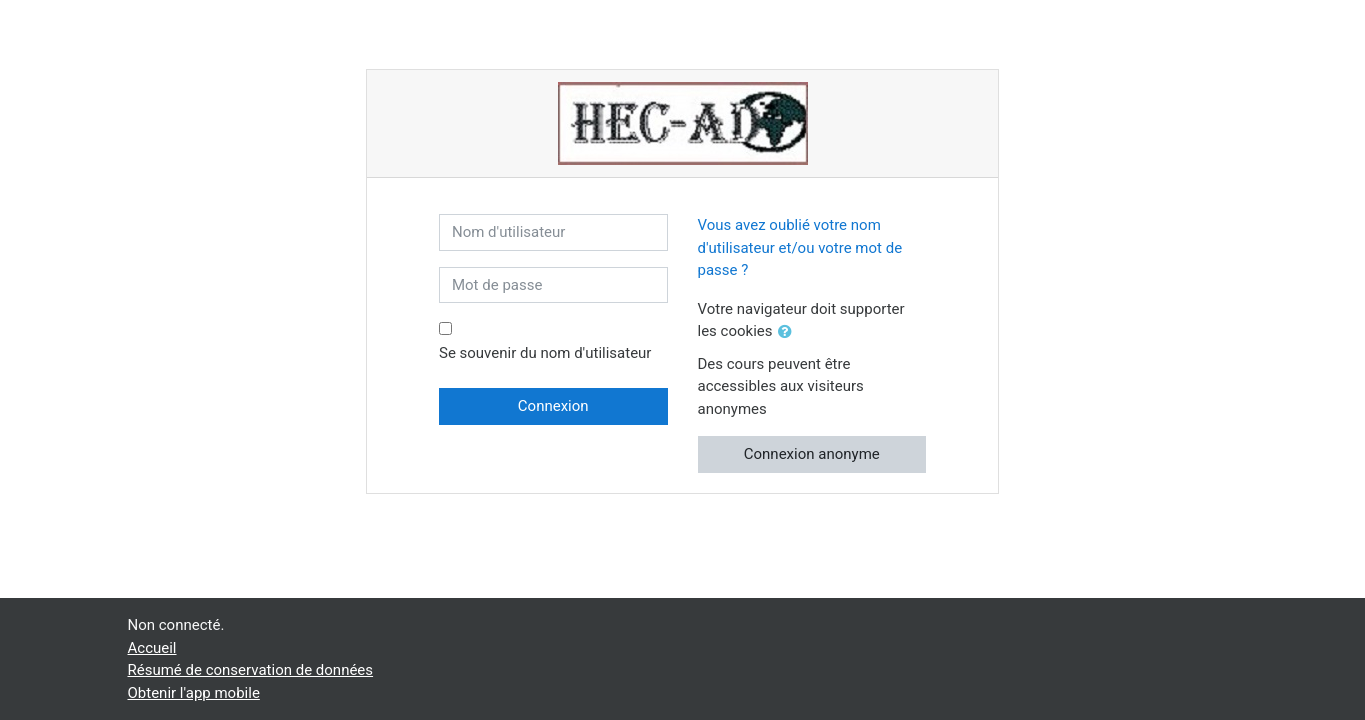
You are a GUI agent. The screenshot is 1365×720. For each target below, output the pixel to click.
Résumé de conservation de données (251, 670)
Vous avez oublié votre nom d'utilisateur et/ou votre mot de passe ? (800, 247)
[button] (789, 332)
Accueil (152, 648)
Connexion (553, 406)
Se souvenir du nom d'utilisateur (545, 353)
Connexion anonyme (812, 454)
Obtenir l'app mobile (194, 693)
